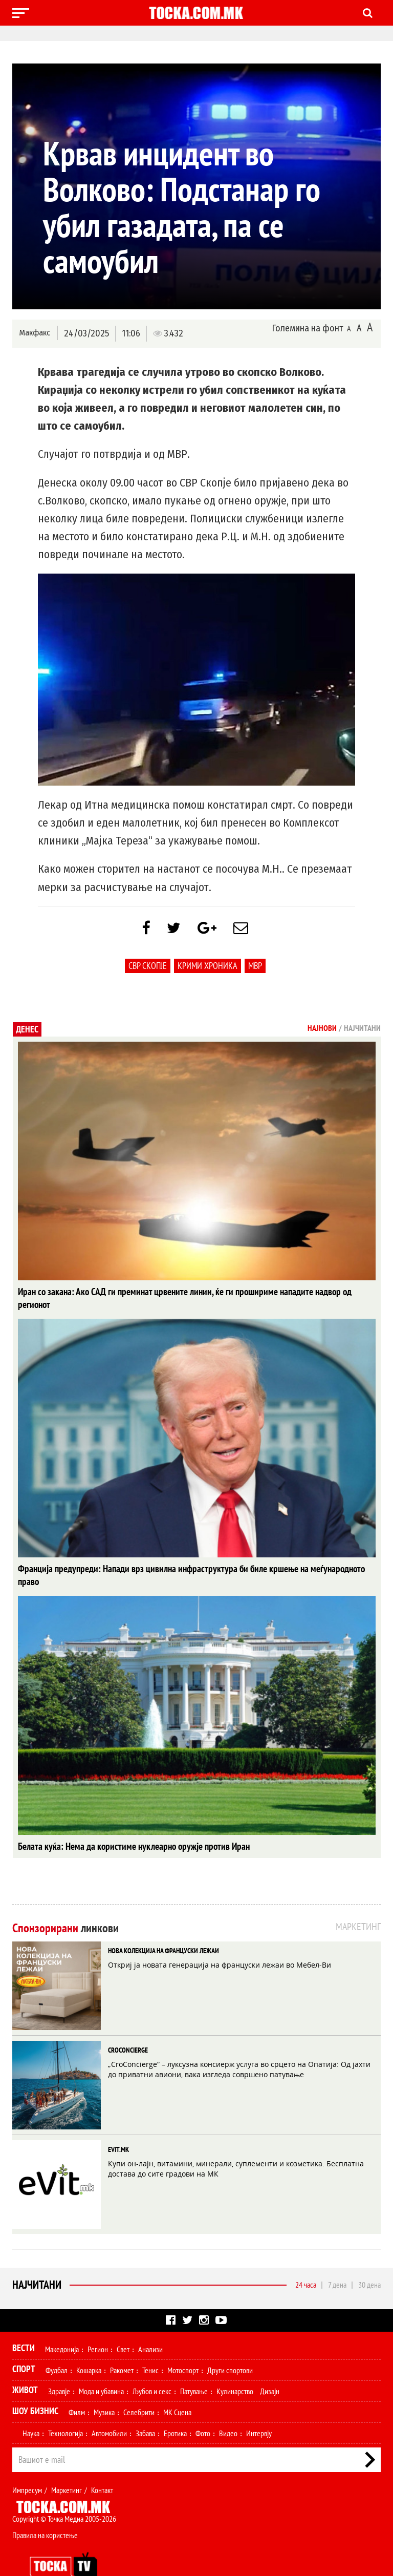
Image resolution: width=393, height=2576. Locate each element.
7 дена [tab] (337, 2260)
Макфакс (34, 332)
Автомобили (109, 2408)
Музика (104, 2387)
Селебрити (139, 2387)
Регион (98, 2324)
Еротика (175, 2408)
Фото (202, 2408)
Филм (77, 2387)
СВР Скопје (147, 968)
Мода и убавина (101, 2366)
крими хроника (207, 968)
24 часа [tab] (305, 2260)
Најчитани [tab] (362, 1030)
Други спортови (230, 2345)
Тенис (150, 2345)
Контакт (102, 2465)
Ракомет (122, 2345)
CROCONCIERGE (128, 2025)
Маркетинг (66, 2465)
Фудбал (57, 2345)
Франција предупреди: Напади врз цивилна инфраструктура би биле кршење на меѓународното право (191, 1558)
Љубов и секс (152, 2366)
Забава (145, 2408)
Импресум (27, 2465)
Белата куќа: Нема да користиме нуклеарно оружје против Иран (126, 1822)
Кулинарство (234, 2366)
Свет (123, 2324)
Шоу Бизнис (35, 2386)
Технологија (65, 2408)
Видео (228, 2408)
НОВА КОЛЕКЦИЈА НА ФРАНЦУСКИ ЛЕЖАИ (163, 1926)
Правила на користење (45, 2510)
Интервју (259, 2408)
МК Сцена (177, 2387)
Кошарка (88, 2345)
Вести (23, 2323)
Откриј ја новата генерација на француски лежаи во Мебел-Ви (219, 1940)
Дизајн (269, 2366)
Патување (194, 2366)
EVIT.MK (118, 2124)
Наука (31, 2408)
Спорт (23, 2344)
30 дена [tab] (369, 2260)
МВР (255, 968)
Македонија (62, 2324)
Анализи (150, 2324)
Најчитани (36, 2260)
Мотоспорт (183, 2345)
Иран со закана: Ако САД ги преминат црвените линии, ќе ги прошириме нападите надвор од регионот (191, 1294)
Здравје (59, 2366)
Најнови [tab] (322, 1030)
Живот (25, 2365)
